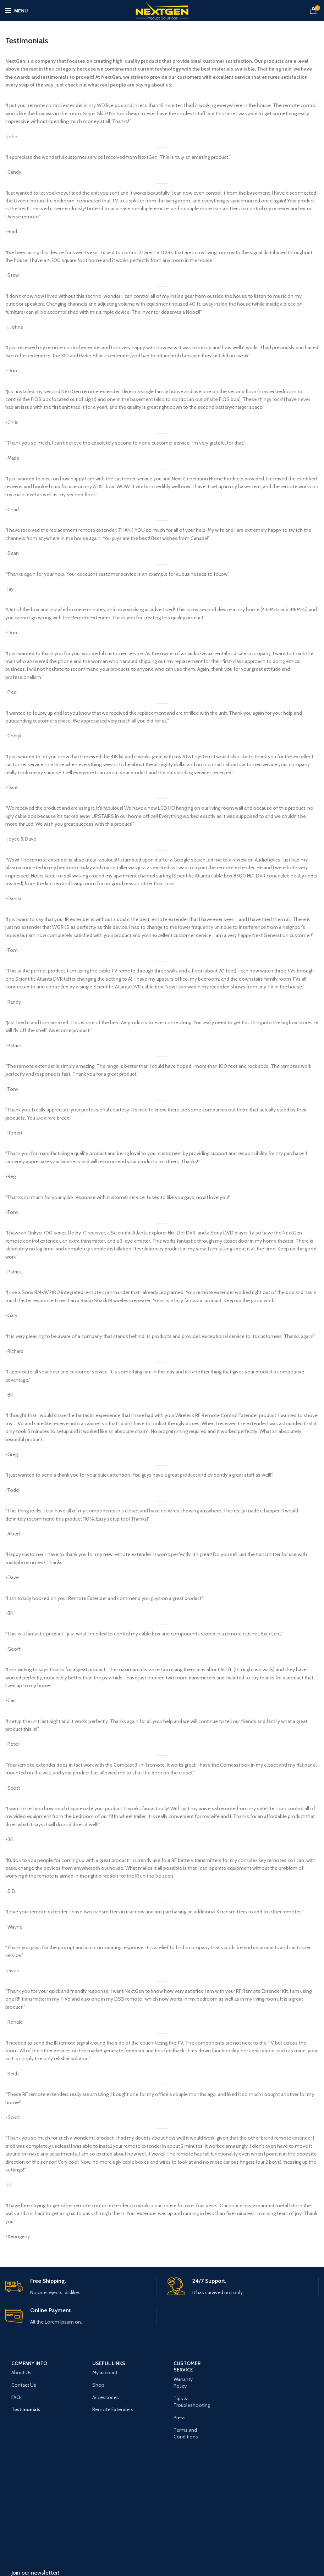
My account (104, 2372)
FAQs (17, 2397)
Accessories (105, 2397)
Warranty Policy (183, 2383)
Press (180, 2417)
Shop (98, 2385)
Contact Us (23, 2385)
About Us (21, 2372)
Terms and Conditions (186, 2433)
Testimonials (25, 2409)
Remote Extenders (112, 2409)
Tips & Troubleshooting (192, 2402)
